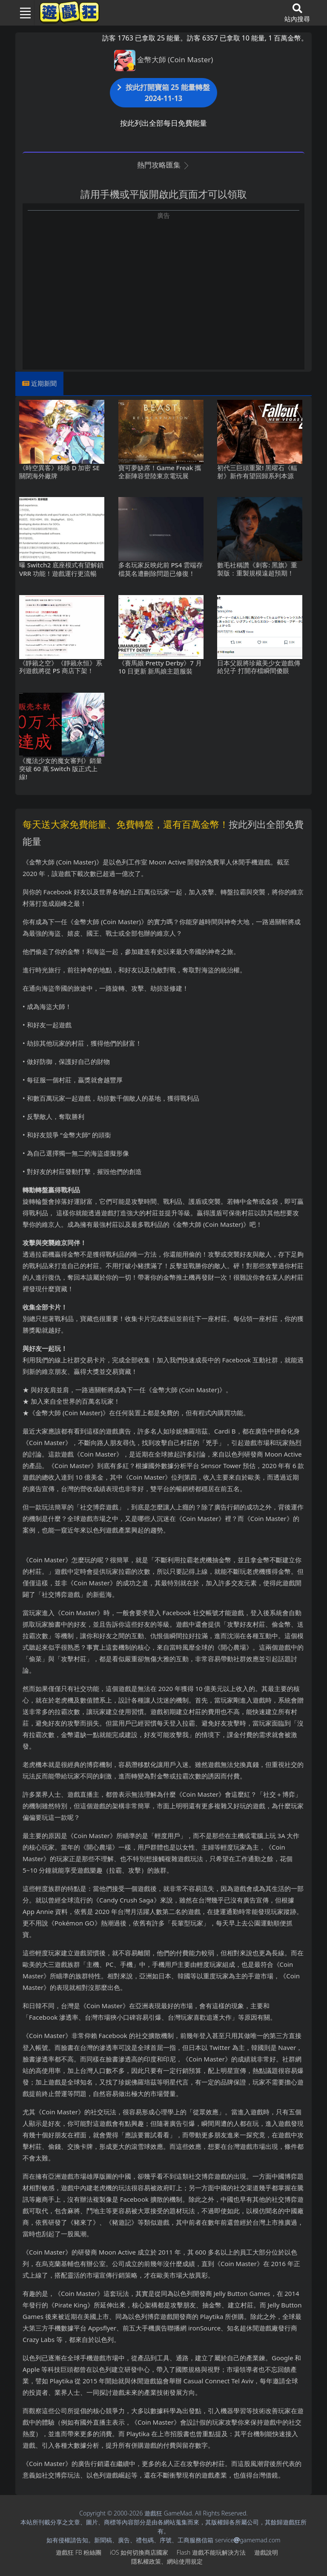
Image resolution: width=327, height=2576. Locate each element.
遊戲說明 (266, 2552)
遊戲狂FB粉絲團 (78, 2552)
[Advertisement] (163, 280)
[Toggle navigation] (21, 13)
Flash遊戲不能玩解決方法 (211, 2552)
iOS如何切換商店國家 (139, 2552)
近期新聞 (44, 383)
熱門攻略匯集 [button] (163, 165)
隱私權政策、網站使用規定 (167, 2561)
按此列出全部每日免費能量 (163, 123)
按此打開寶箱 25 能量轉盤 (163, 93)
